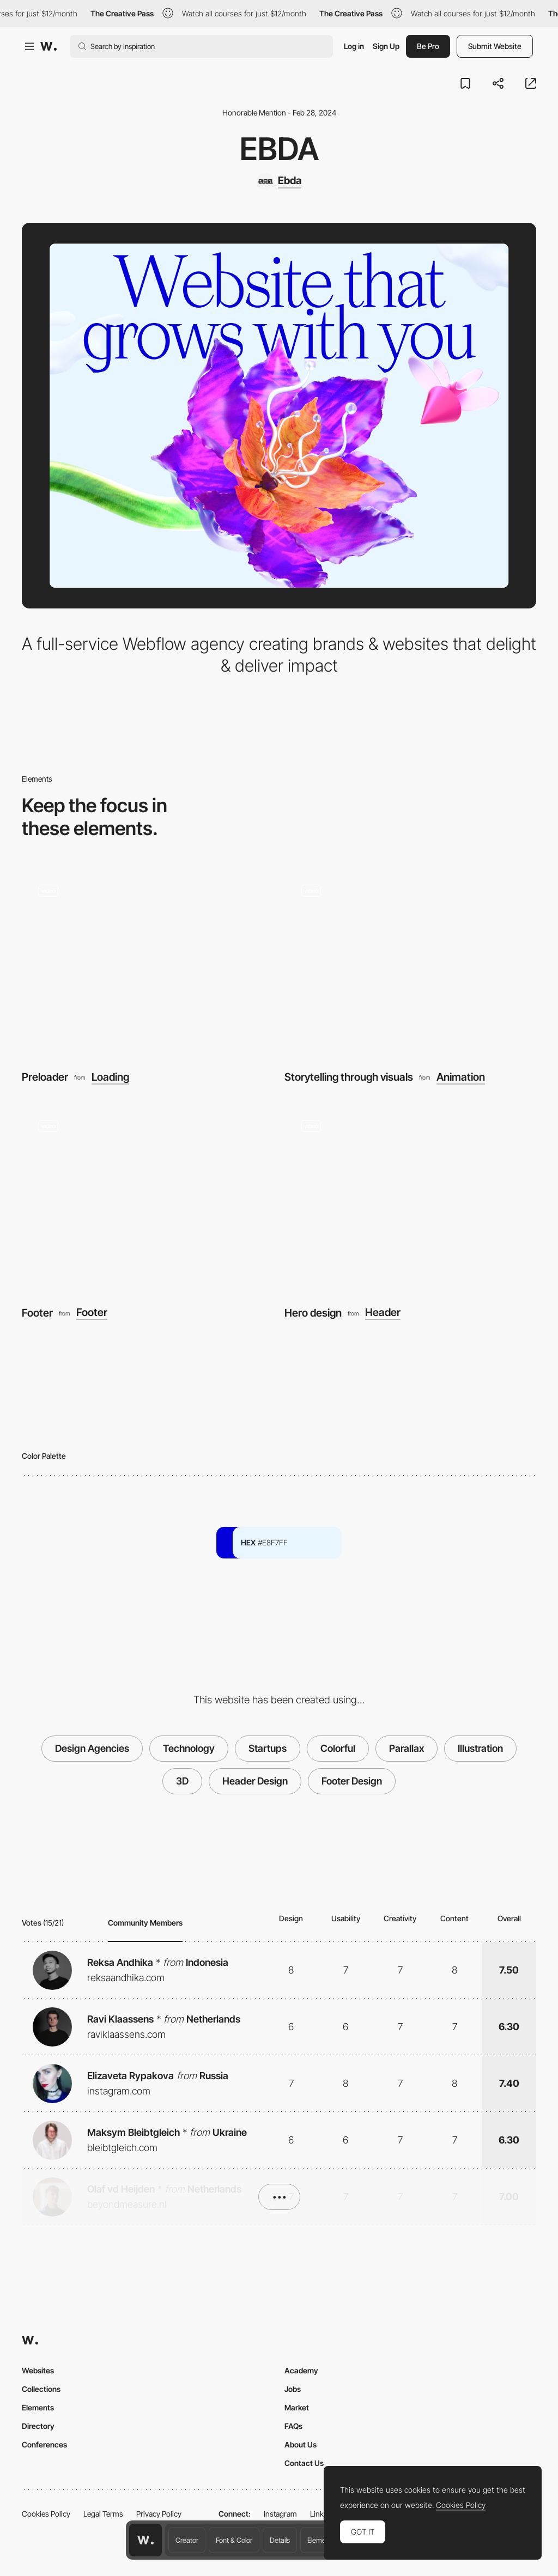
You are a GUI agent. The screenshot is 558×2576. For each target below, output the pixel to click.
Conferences (44, 2444)
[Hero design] (410, 1197)
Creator (186, 2540)
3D (182, 1781)
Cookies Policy (46, 2513)
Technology (189, 1748)
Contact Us (304, 2463)
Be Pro (428, 46)
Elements (321, 2540)
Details (280, 2540)
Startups (267, 1748)
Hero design (313, 1312)
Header (383, 1312)
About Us (300, 2444)
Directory (38, 2426)
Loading (110, 1077)
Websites (38, 2370)
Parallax (406, 1748)
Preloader (45, 1076)
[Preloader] (148, 962)
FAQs (293, 2426)
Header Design (255, 1781)
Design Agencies (92, 1748)
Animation (460, 1077)
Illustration (480, 1748)
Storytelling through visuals (348, 1076)
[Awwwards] (48, 46)
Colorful (337, 1748)
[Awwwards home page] (145, 2540)
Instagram (280, 2513)
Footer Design (352, 1781)
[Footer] (148, 1197)
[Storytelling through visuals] (410, 962)
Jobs (292, 2389)
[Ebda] (279, 181)
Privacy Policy (158, 2513)
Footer (37, 1312)
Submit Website (494, 46)
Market (296, 2407)
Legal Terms (103, 2513)
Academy (301, 2370)
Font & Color (234, 2540)
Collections (41, 2389)
